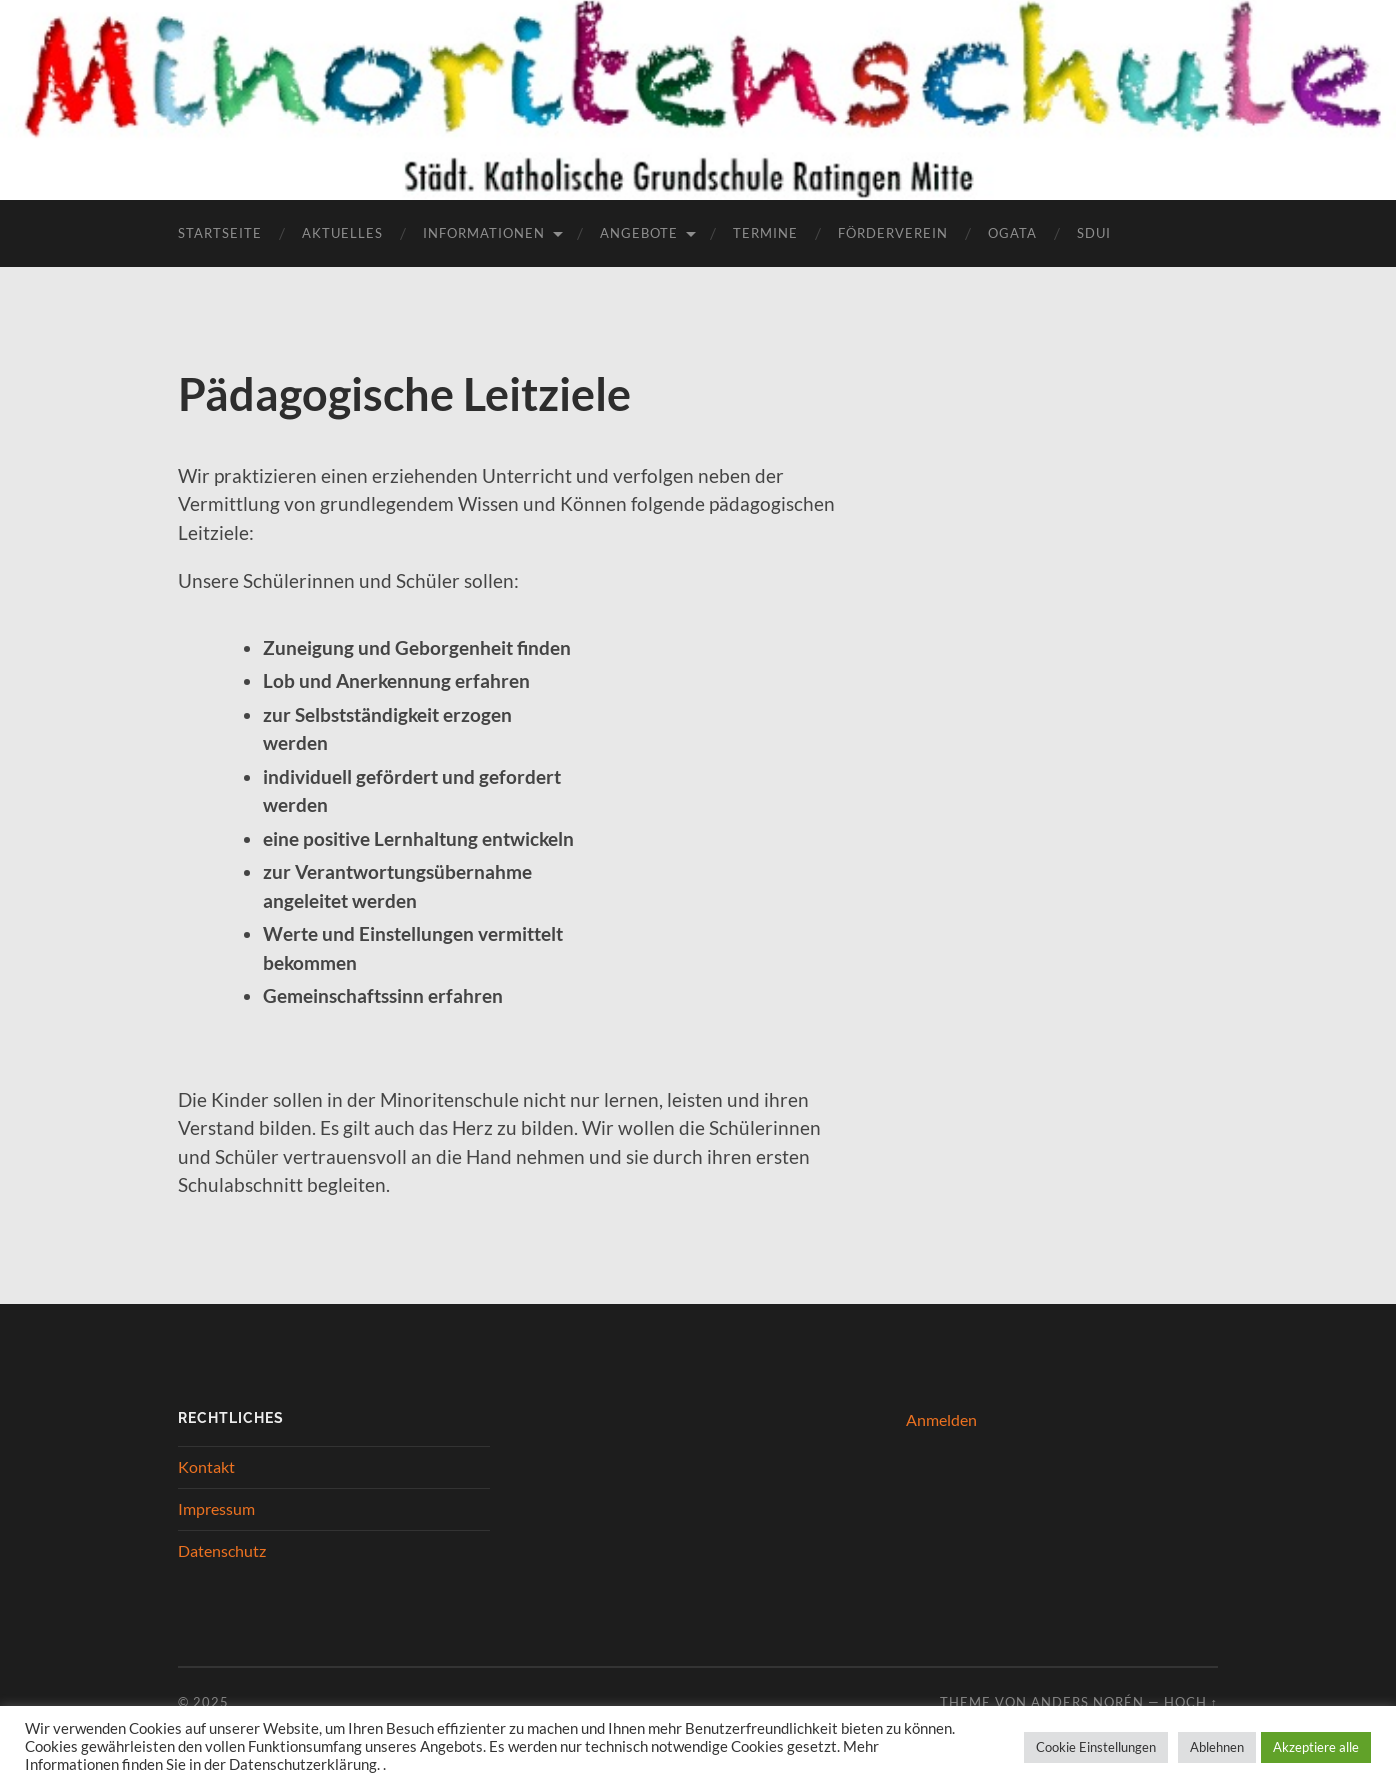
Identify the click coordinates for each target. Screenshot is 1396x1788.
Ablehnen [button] (1217, 1747)
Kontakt (206, 1466)
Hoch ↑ (1191, 1702)
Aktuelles (342, 233)
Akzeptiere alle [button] (1316, 1747)
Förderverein (893, 233)
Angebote (639, 233)
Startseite (220, 233)
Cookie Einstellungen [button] (1096, 1747)
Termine (765, 233)
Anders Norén (1087, 1702)
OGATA (1012, 233)
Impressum (216, 1508)
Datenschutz (222, 1550)
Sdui (1094, 233)
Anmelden (941, 1419)
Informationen (484, 233)
